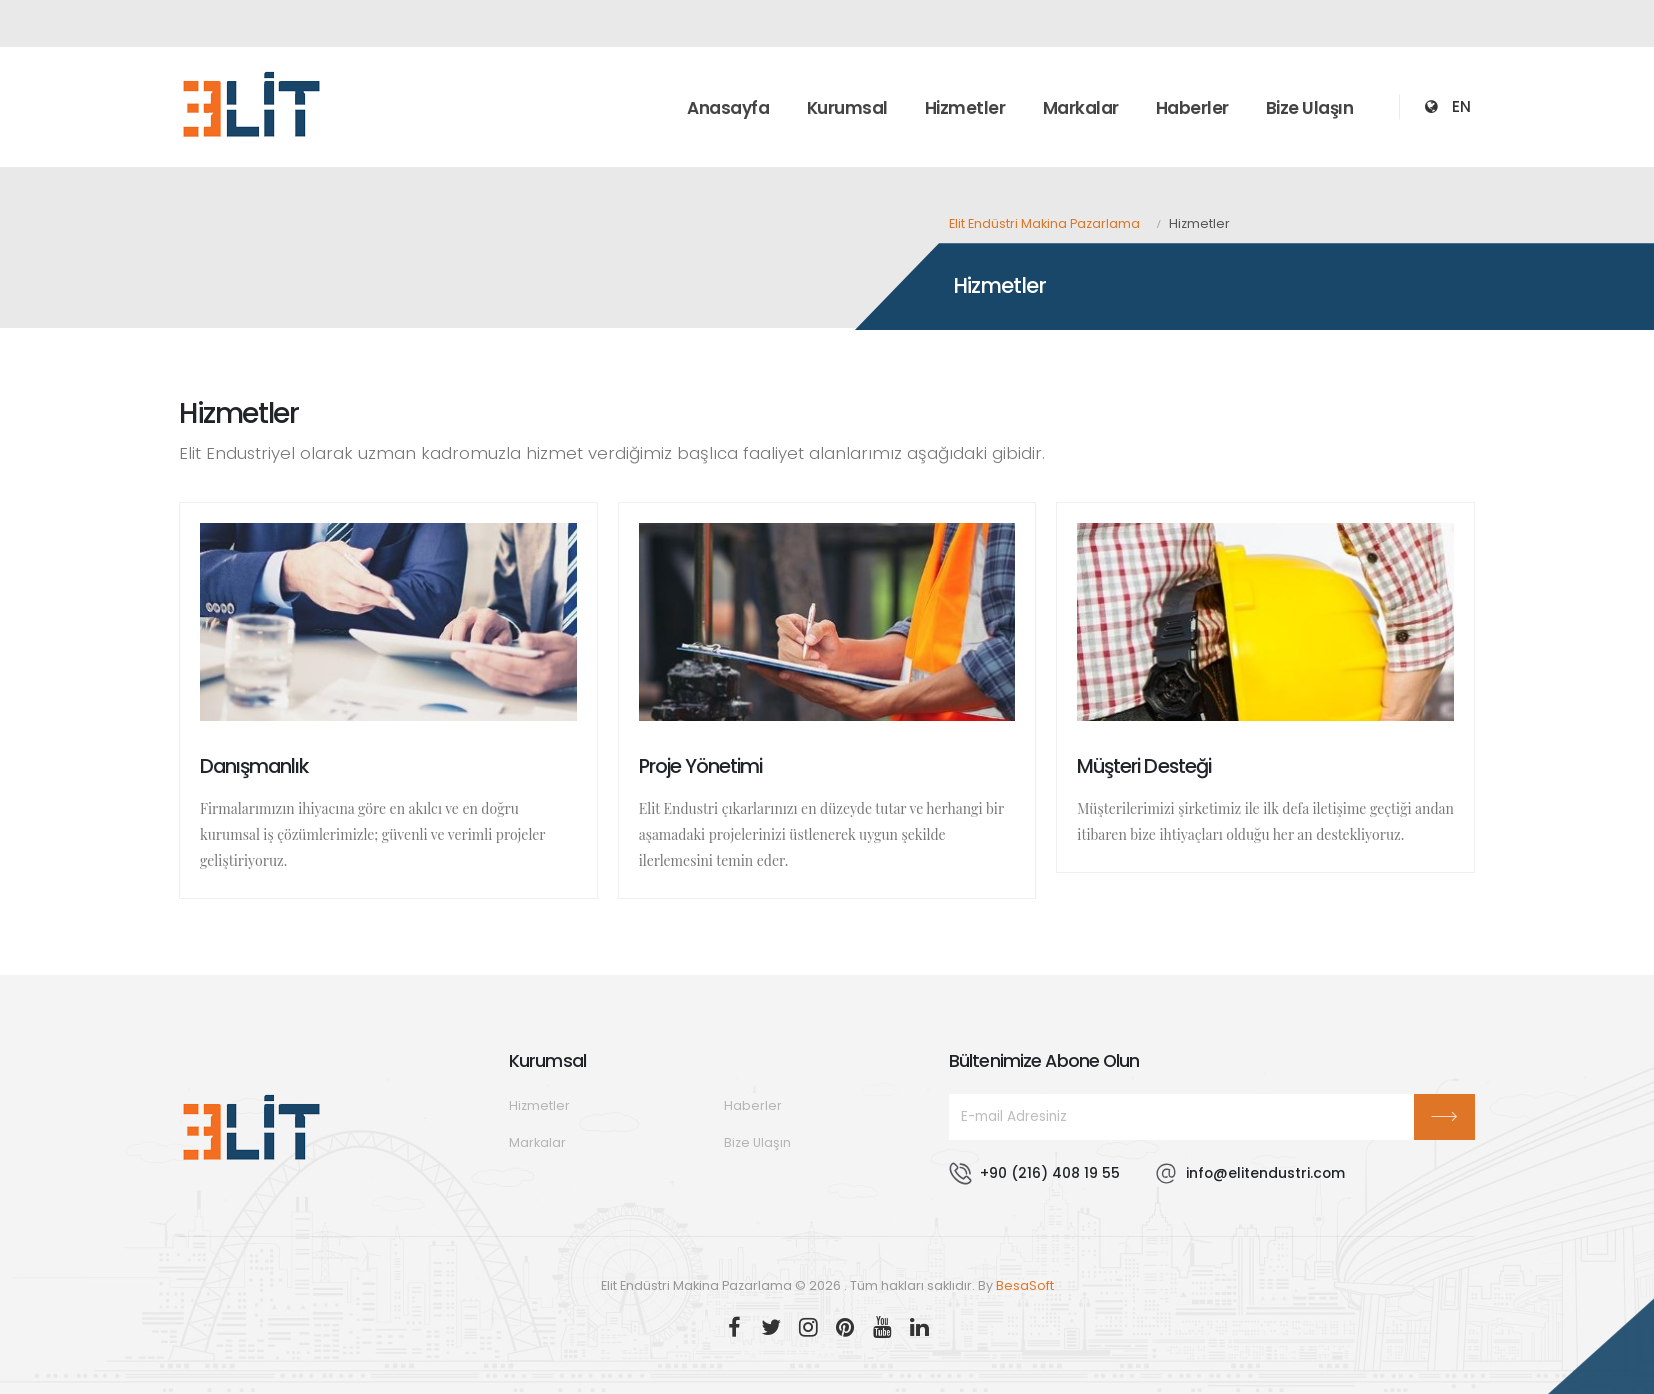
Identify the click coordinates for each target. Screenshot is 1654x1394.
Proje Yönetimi (700, 766)
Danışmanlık (254, 766)
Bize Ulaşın (1310, 108)
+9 (1050, 1173)
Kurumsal (847, 108)
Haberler (1192, 108)
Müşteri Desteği (1143, 766)
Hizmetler (965, 108)
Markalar (1081, 108)
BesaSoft (1025, 1285)
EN (1461, 106)
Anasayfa (728, 108)
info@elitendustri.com (1265, 1173)
